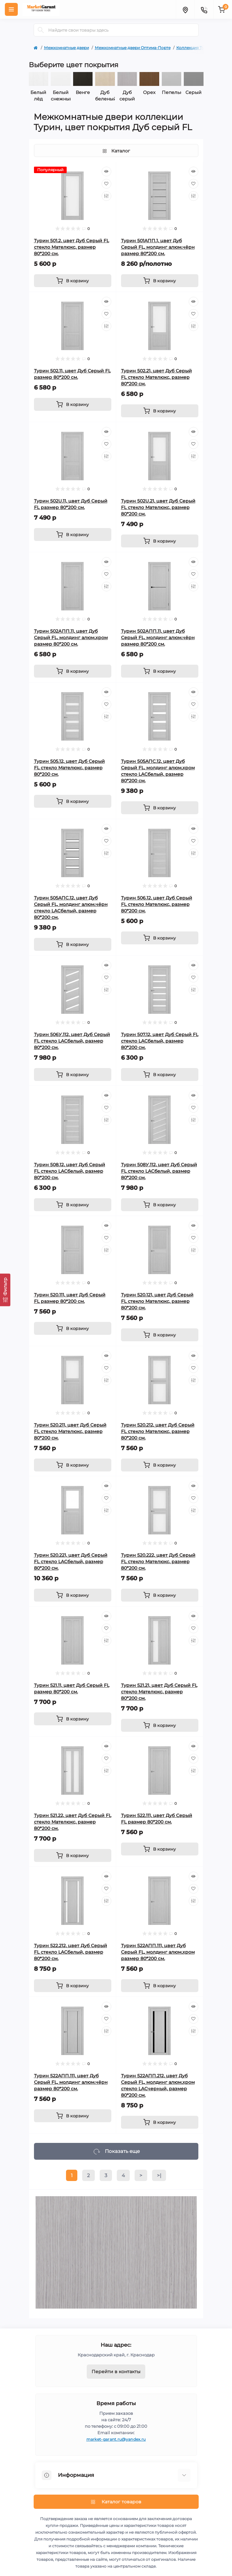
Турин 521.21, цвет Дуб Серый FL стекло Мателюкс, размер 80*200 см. (159, 1691)
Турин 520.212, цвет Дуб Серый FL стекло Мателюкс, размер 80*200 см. (157, 1431)
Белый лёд (38, 95)
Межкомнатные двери (66, 47)
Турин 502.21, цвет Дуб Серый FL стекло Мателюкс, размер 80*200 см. (156, 377)
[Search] (41, 30)
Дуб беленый (105, 95)
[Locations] (185, 9)
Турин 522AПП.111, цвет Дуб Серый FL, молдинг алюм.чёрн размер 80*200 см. (71, 2082)
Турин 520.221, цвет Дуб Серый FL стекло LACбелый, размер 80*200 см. (70, 1561)
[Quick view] (106, 171)
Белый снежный (61, 95)
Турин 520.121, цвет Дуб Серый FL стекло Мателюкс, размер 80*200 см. (157, 1301)
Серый (193, 92)
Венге (83, 92)
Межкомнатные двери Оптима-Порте (133, 47)
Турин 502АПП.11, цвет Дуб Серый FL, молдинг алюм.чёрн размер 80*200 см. (158, 637)
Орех (149, 92)
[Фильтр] (5, 1289)
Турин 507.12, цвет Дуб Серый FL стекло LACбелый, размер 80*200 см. (159, 1041)
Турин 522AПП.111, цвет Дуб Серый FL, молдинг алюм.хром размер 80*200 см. (158, 1952)
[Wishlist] (106, 184)
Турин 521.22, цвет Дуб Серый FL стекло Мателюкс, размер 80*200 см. (72, 1822)
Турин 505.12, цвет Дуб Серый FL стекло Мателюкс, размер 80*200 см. (69, 767)
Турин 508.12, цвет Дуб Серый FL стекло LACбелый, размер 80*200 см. (69, 1171)
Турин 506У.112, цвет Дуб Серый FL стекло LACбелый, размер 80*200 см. (72, 1041)
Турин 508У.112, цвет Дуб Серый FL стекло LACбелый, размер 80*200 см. (159, 1171)
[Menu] (11, 9)
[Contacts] (203, 9)
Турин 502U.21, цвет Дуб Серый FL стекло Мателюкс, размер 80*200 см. (158, 507)
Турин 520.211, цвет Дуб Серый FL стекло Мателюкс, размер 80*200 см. (70, 1431)
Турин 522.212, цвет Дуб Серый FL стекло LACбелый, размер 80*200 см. (70, 1952)
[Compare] (106, 196)
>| (159, 2175)
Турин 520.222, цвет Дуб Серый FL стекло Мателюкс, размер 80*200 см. (158, 1561)
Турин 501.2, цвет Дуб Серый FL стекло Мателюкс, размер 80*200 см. (71, 247)
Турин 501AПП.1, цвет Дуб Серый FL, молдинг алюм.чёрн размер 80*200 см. (158, 247)
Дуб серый (127, 95)
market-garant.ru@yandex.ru (116, 2439)
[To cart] (72, 280)
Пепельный (172, 92)
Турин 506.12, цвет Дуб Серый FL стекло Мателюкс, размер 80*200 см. (156, 904)
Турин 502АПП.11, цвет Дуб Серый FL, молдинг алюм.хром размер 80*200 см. (71, 637)
